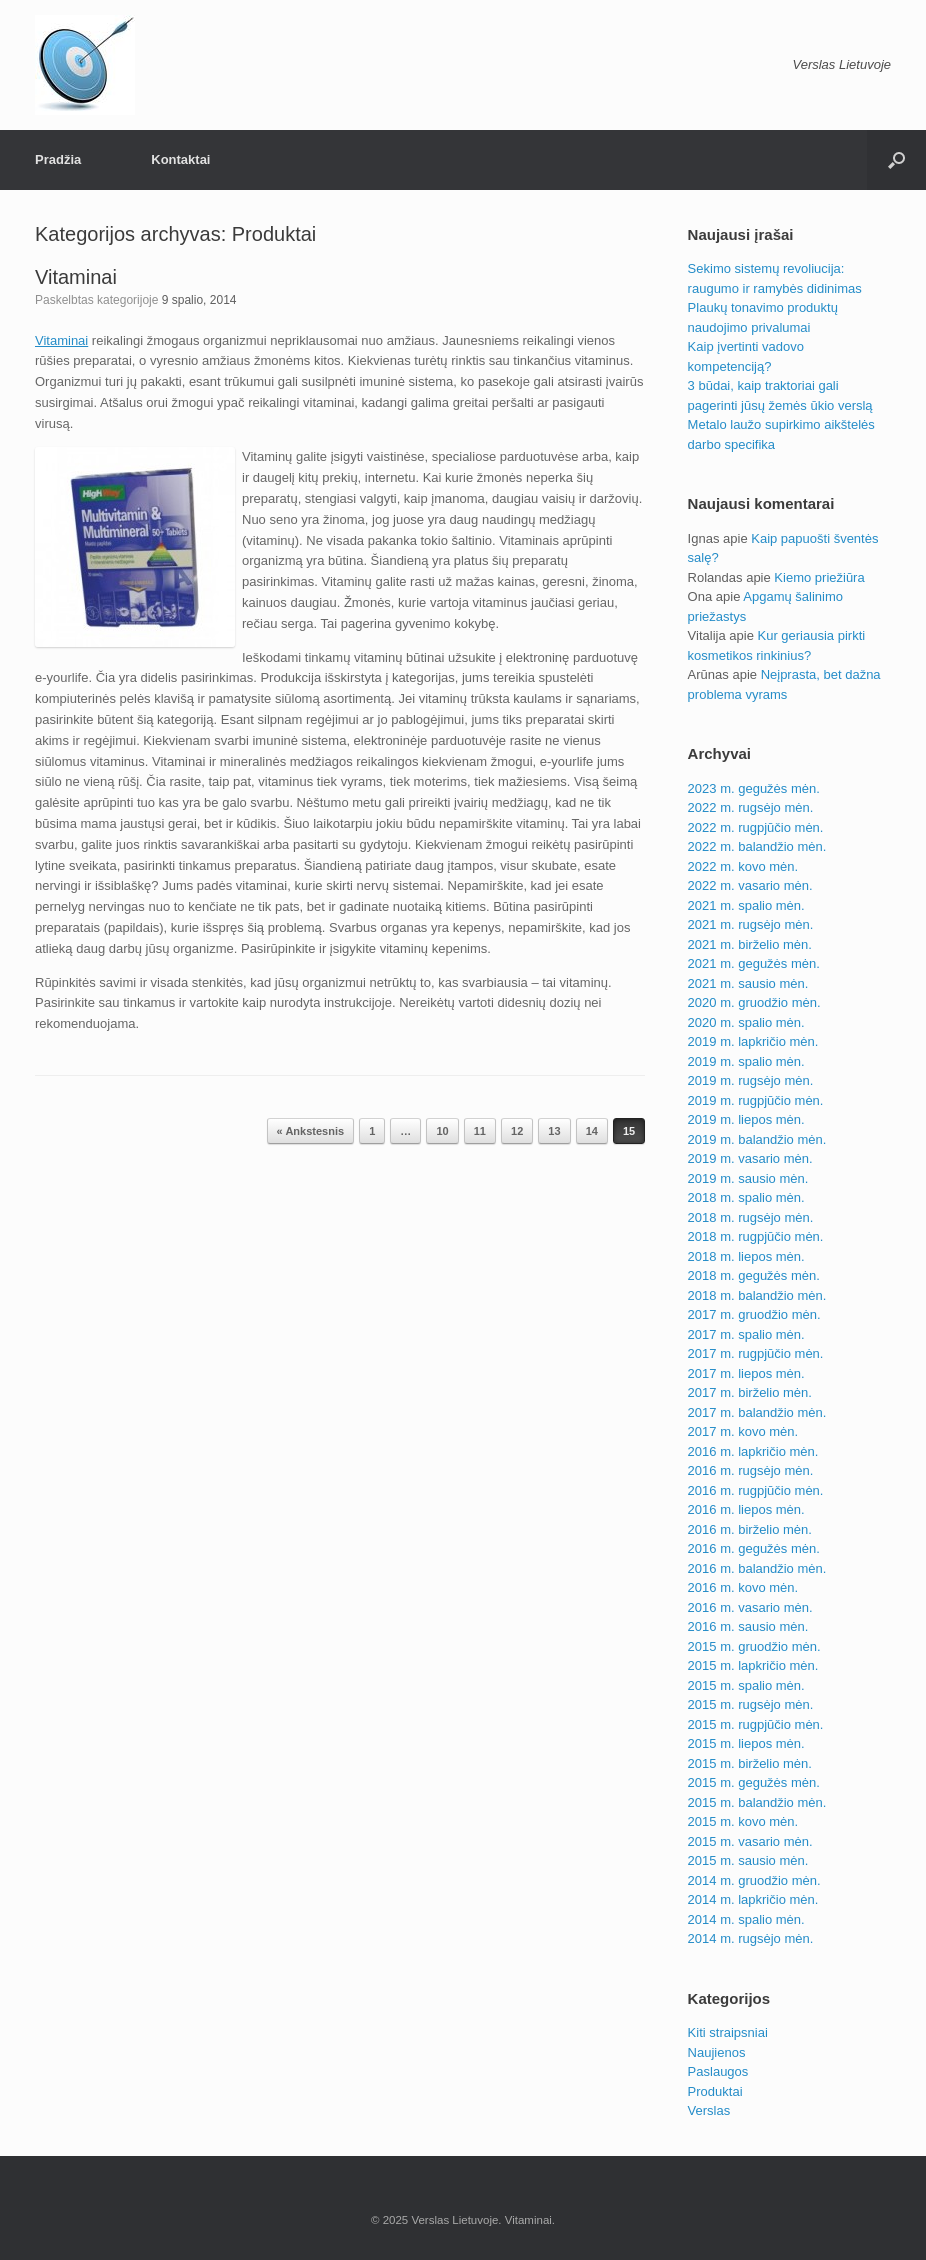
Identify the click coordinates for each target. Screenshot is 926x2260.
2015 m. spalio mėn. (746, 1685)
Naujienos (717, 2052)
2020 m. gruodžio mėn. (754, 1002)
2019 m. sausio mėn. (748, 1178)
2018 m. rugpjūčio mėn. (756, 1236)
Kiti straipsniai (728, 2032)
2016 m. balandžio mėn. (757, 1568)
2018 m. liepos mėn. (746, 1256)
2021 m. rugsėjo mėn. (751, 924)
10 (442, 1131)
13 (554, 1131)
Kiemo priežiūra (819, 577)
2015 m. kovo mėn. (743, 1821)
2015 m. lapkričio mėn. (753, 1665)
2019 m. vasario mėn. (750, 1158)
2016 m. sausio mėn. (748, 1626)
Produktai (715, 2091)
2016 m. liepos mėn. (746, 1509)
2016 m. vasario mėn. (750, 1607)
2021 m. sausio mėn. (748, 983)
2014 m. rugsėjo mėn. (751, 1938)
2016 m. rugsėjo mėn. (751, 1470)
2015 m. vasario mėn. (750, 1841)
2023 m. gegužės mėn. (754, 788)
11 (480, 1131)
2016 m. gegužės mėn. (754, 1548)
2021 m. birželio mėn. (750, 944)
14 (592, 1131)
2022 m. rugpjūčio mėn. (756, 827)
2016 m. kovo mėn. (743, 1587)
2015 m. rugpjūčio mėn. (756, 1724)
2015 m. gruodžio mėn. (754, 1646)
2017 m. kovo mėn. (743, 1431)
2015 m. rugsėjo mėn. (751, 1704)
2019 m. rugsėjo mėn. (751, 1080)
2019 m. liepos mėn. (746, 1119)
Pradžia (58, 159)
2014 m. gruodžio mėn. (754, 1880)
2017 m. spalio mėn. (746, 1334)
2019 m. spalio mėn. (746, 1061)
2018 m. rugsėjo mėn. (751, 1217)
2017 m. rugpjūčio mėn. (756, 1353)
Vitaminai (76, 277)
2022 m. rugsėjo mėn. (751, 807)
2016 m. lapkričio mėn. (753, 1451)
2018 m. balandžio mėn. (757, 1295)
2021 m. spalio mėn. (746, 905)
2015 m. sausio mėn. (748, 1860)
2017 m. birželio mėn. (750, 1392)
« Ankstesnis (310, 1131)
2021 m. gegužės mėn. (754, 963)
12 (517, 1131)
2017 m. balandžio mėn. (757, 1412)
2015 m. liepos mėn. (746, 1743)
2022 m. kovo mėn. (743, 866)
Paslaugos (718, 2071)
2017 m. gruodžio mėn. (754, 1314)
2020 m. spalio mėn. (746, 1022)
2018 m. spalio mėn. (746, 1197)
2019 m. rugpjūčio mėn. (756, 1100)
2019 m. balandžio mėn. (757, 1139)
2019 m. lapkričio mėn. (753, 1041)
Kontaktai (180, 159)
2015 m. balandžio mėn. (757, 1802)
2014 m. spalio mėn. (746, 1919)
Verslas (709, 2110)
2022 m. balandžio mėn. (757, 846)
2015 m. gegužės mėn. (754, 1782)
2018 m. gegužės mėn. (754, 1275)
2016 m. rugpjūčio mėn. (756, 1490)
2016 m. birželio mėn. (750, 1529)
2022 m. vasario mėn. (750, 885)
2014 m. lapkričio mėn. (753, 1899)
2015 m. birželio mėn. (750, 1763)
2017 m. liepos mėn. (746, 1373)
